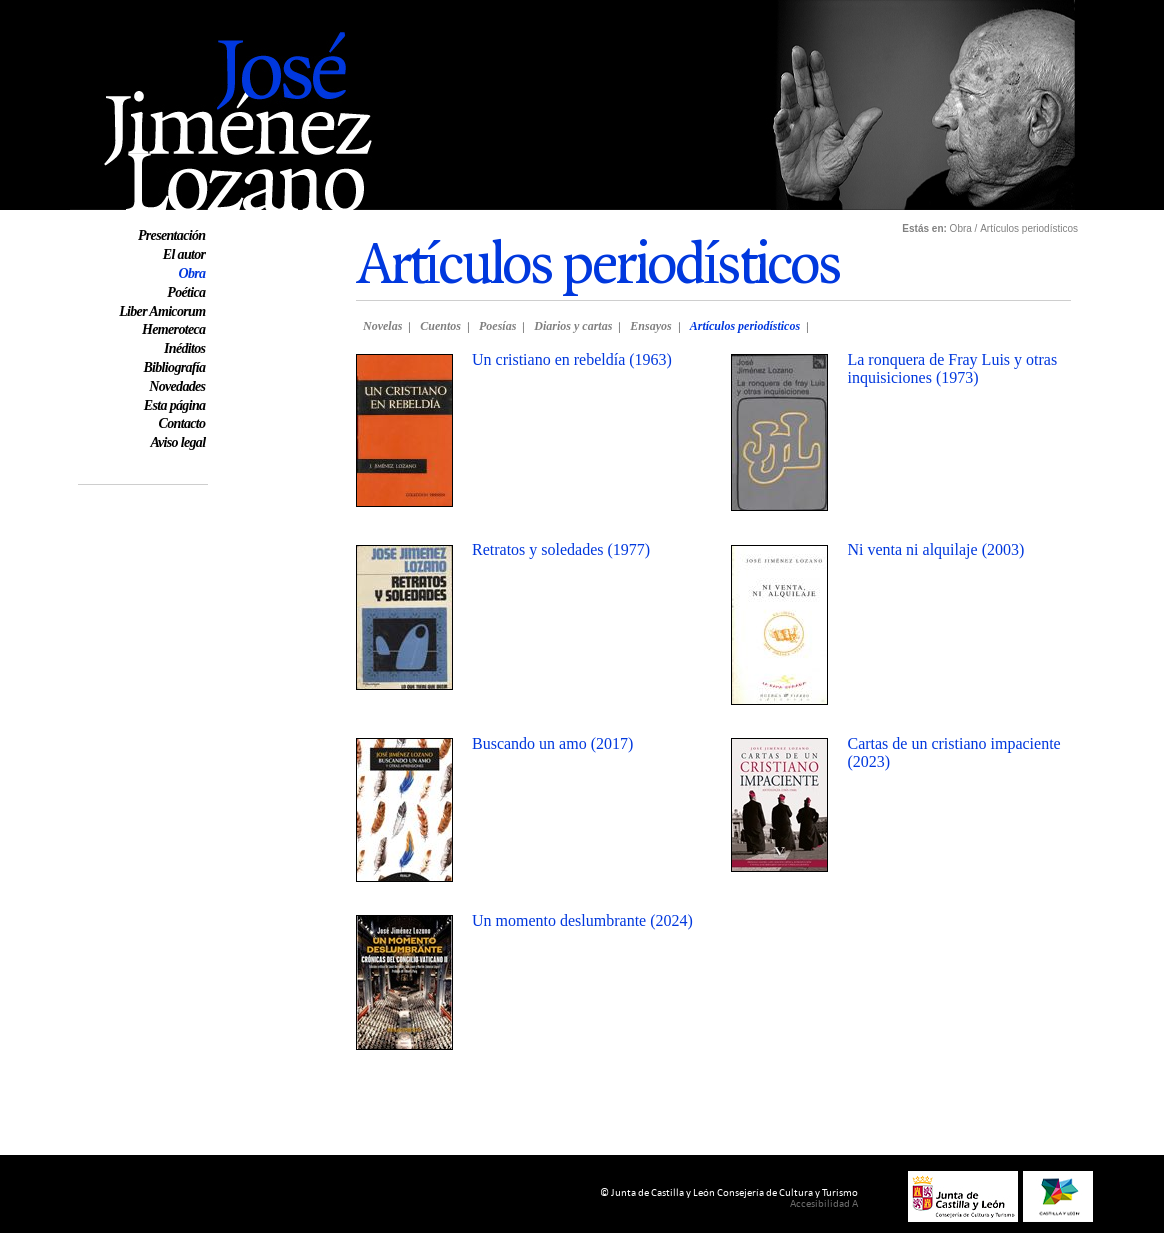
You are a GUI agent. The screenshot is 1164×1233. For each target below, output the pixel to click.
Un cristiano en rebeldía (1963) (572, 359)
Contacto (182, 423)
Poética (186, 292)
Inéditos (184, 348)
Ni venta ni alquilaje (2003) (935, 549)
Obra (191, 273)
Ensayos (650, 326)
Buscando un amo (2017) (552, 743)
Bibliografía (174, 367)
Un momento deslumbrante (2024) (582, 920)
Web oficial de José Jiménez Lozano (192, 8)
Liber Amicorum (162, 311)
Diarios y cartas (573, 326)
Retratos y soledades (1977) (561, 549)
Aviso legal (177, 442)
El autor (184, 254)
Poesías (497, 326)
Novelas (382, 326)
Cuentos (440, 326)
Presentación (171, 235)
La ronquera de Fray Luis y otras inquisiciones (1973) (952, 368)
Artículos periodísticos (745, 326)
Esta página (175, 405)
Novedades (177, 386)
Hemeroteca (173, 329)
